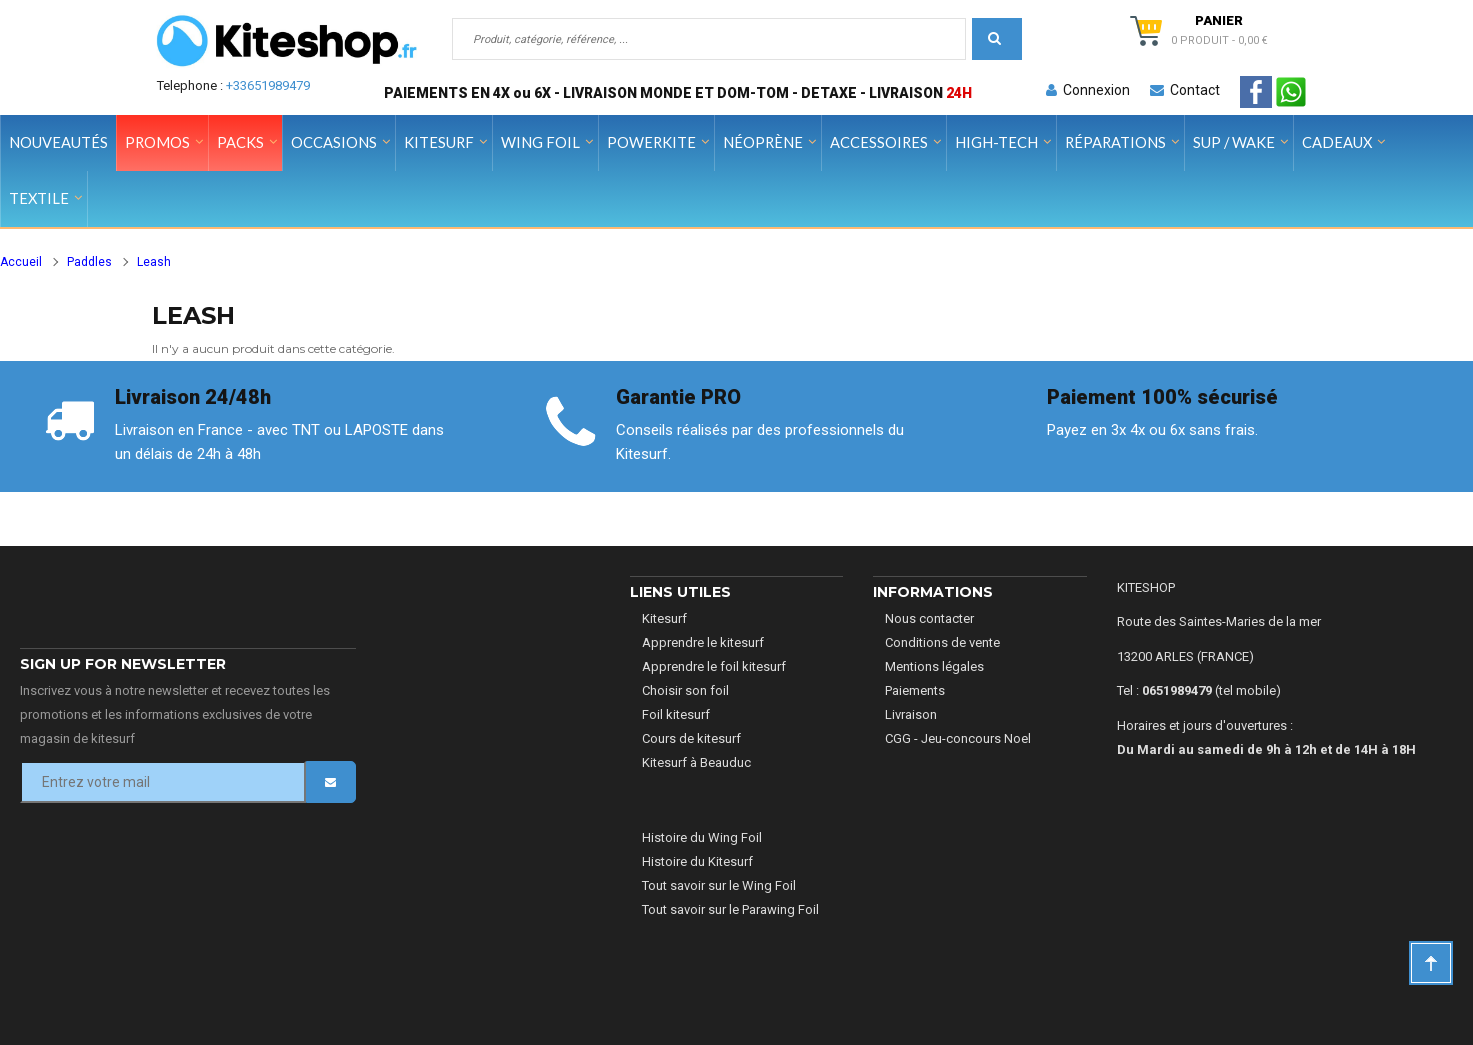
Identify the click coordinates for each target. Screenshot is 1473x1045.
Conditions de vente (942, 642)
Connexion (1088, 90)
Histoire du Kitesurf (697, 861)
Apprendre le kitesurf (703, 642)
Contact (1185, 90)
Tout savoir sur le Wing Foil (719, 885)
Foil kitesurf (676, 714)
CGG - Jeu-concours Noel (958, 738)
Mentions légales (934, 666)
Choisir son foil (685, 690)
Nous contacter (929, 618)
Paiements (915, 690)
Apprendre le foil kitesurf (714, 666)
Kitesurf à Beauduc (696, 762)
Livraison (911, 714)
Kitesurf (664, 618)
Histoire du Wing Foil (702, 837)
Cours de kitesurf (691, 738)
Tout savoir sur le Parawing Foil (730, 909)
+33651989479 (268, 85)
